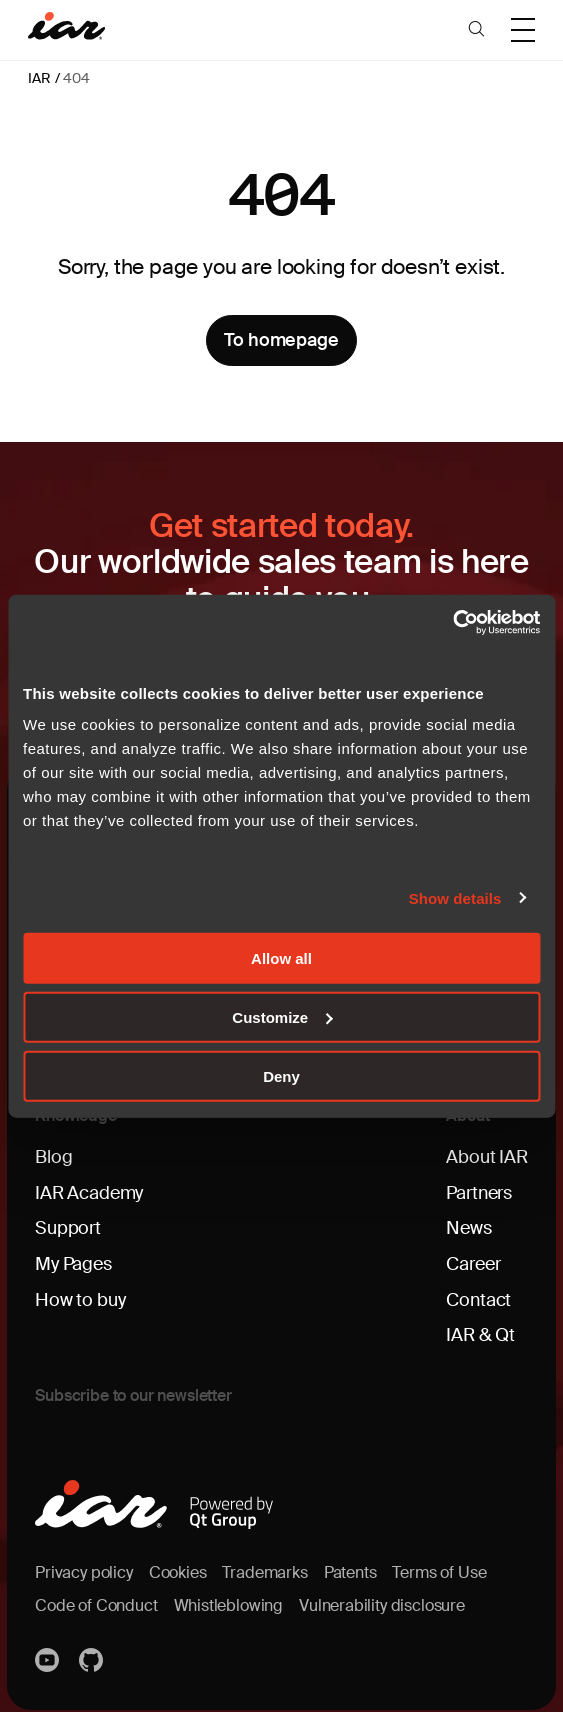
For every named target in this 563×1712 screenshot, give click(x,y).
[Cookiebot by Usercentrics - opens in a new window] (452, 623)
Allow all (281, 958)
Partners (479, 1189)
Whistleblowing (227, 1597)
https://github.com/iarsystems (93, 1652)
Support (68, 1224)
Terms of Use (439, 1565)
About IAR (486, 1154)
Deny (281, 1075)
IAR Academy (89, 1189)
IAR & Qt (480, 1329)
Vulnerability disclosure (382, 1597)
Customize (282, 1016)
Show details (455, 897)
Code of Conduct (96, 1597)
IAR (39, 78)
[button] (476, 30)
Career (473, 1259)
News (468, 1224)
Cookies (178, 1565)
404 (76, 78)
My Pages (73, 1259)
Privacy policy (83, 1565)
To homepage (281, 340)
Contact (478, 1294)
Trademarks (264, 1565)
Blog (53, 1154)
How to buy (80, 1294)
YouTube (49, 1652)
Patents (350, 1565)
